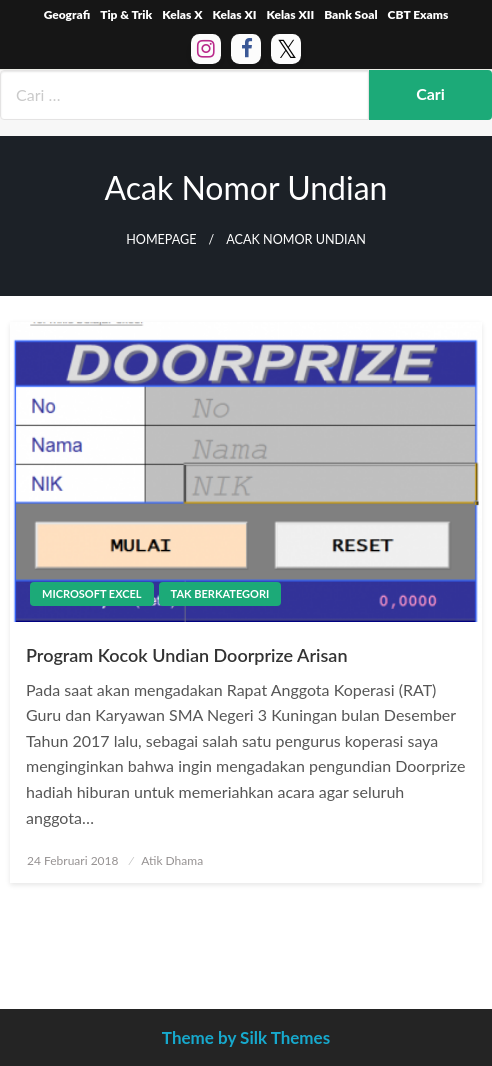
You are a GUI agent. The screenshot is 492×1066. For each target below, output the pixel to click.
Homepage (161, 239)
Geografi (67, 14)
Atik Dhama (172, 860)
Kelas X (182, 14)
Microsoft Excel (92, 593)
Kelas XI (234, 14)
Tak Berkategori (220, 593)
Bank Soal (350, 14)
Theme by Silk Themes (246, 1037)
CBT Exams (418, 14)
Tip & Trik (126, 14)
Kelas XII (290, 14)
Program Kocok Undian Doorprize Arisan (186, 655)
